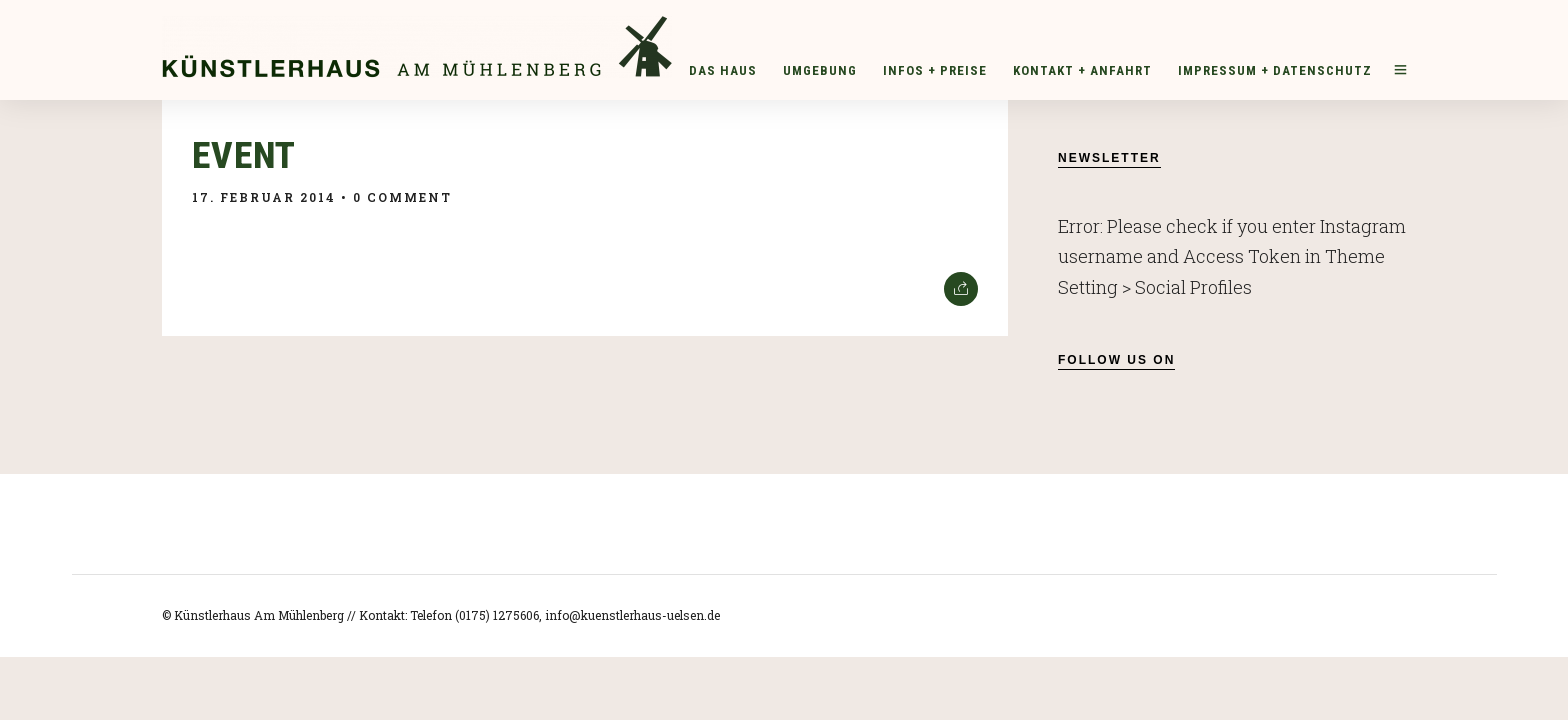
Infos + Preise (935, 70)
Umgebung (820, 70)
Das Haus (723, 70)
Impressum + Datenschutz (1275, 70)
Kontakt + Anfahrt (1082, 70)
